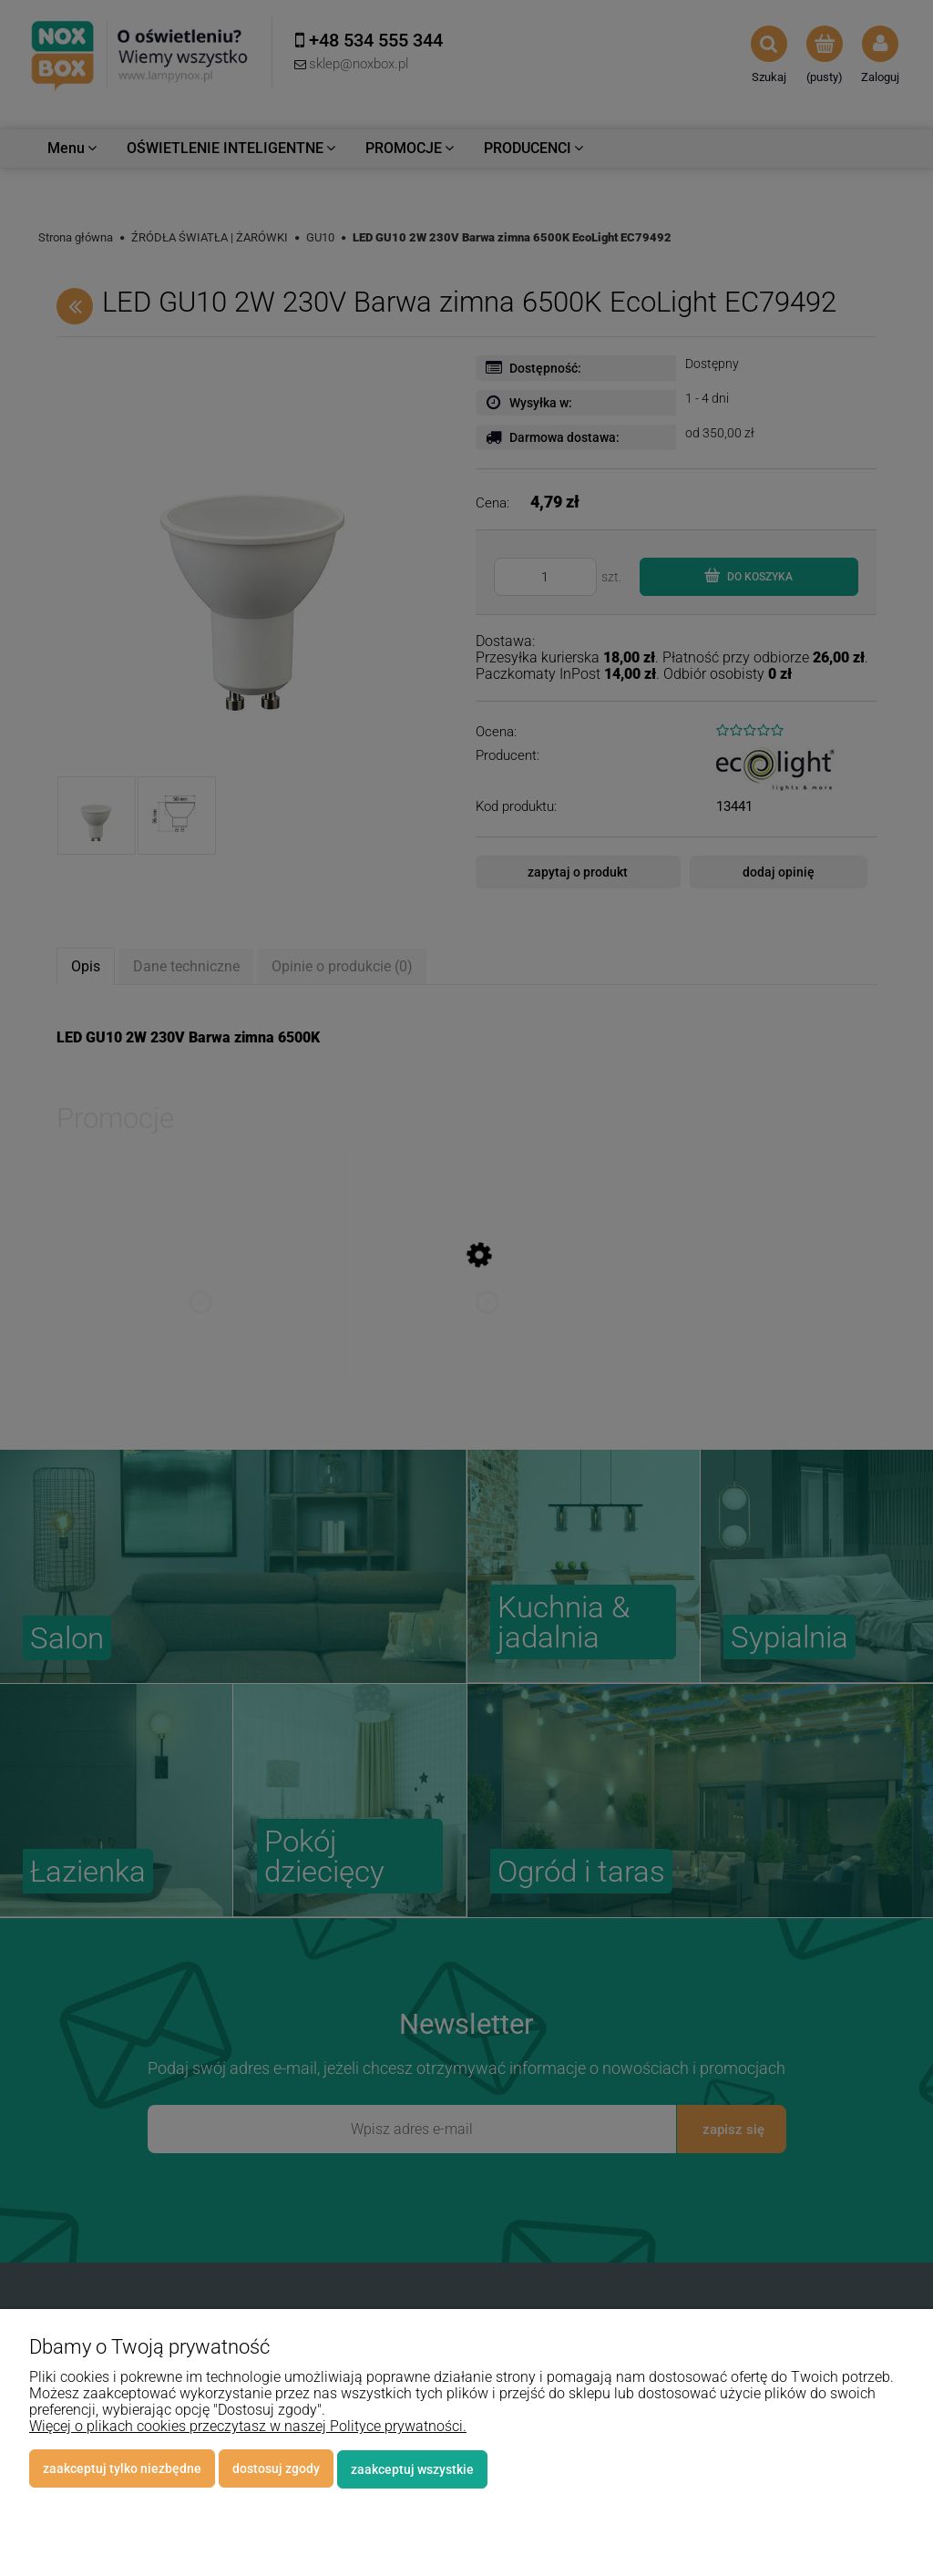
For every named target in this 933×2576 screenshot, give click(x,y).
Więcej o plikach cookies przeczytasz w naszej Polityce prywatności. (247, 2427)
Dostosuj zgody (276, 2469)
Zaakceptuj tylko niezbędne (122, 2469)
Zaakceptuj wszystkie (412, 2469)
